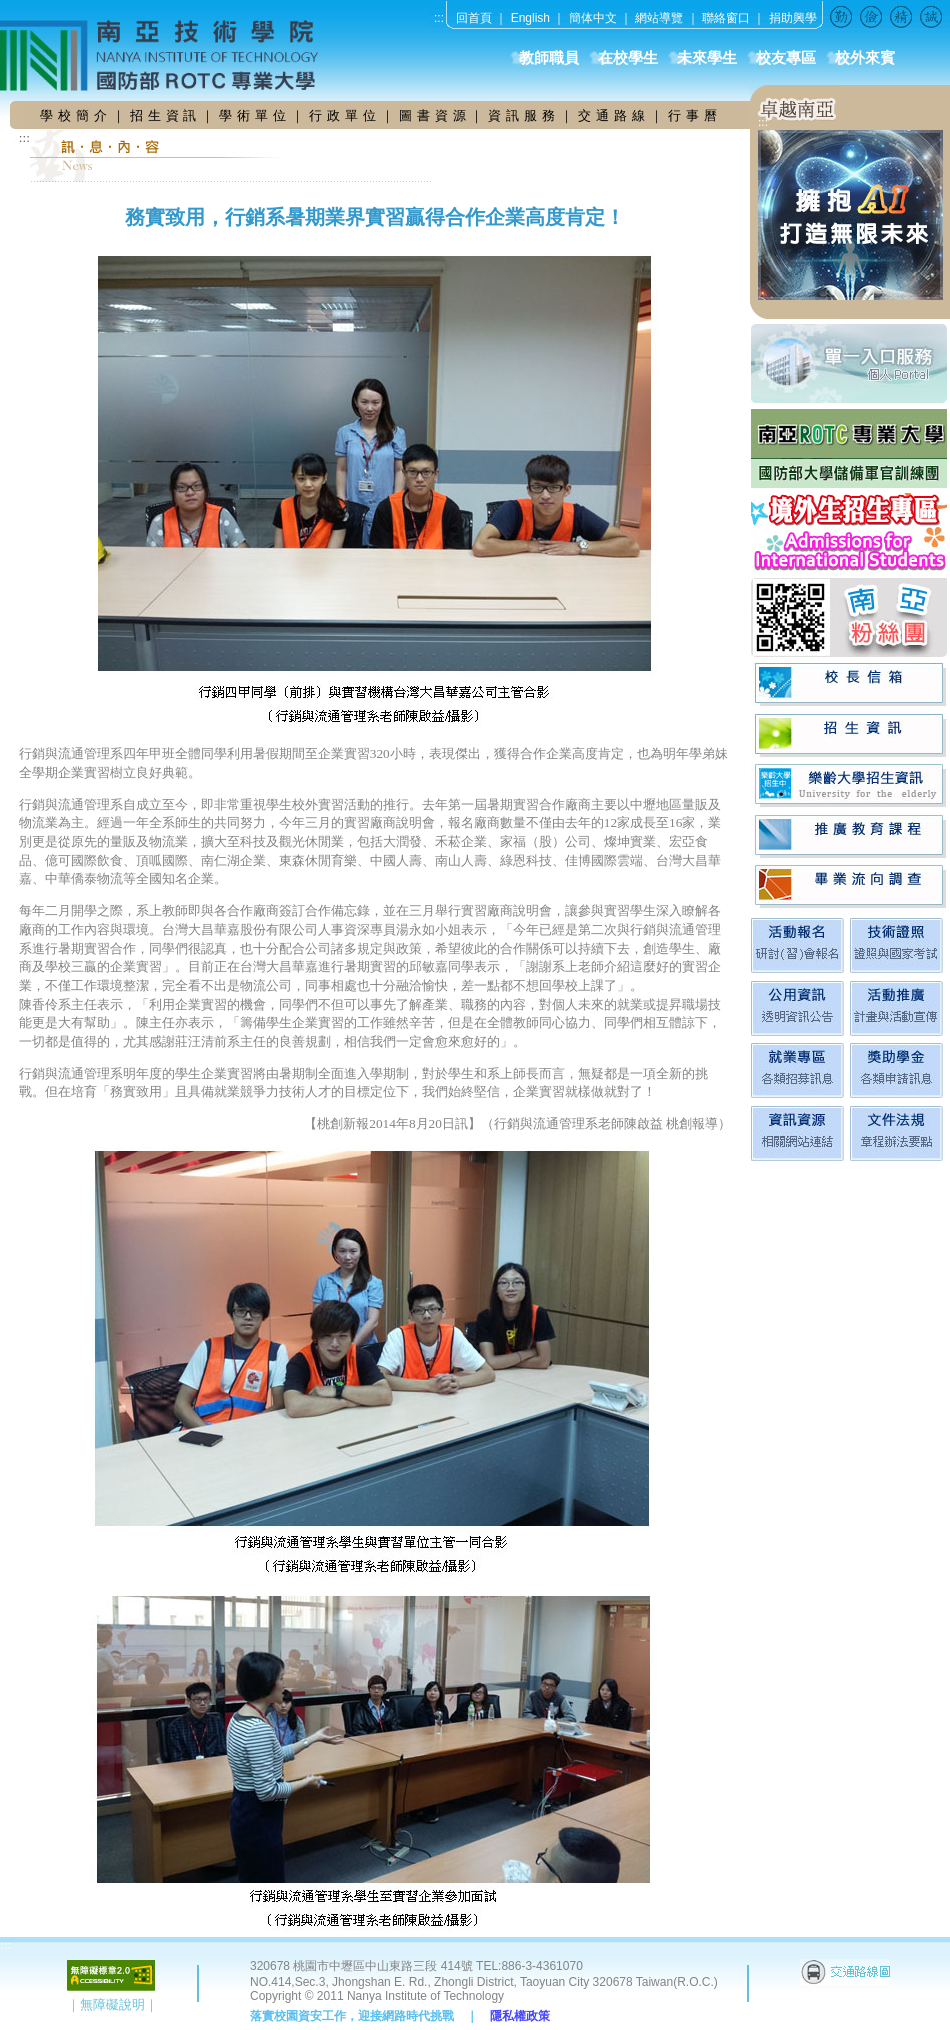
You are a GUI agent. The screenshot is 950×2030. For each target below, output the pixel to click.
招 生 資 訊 (164, 115)
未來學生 (707, 58)
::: (439, 18)
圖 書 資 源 (435, 115)
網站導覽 (659, 18)
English (530, 18)
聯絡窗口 (726, 18)
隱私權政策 (520, 2016)
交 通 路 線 (614, 115)
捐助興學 (793, 18)
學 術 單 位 (253, 115)
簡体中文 (593, 18)
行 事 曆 (693, 115)
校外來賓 (865, 58)
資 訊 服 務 (524, 115)
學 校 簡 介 (76, 115)
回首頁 (474, 18)
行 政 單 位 (345, 115)
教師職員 (549, 58)
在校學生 (628, 58)
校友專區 (786, 58)
